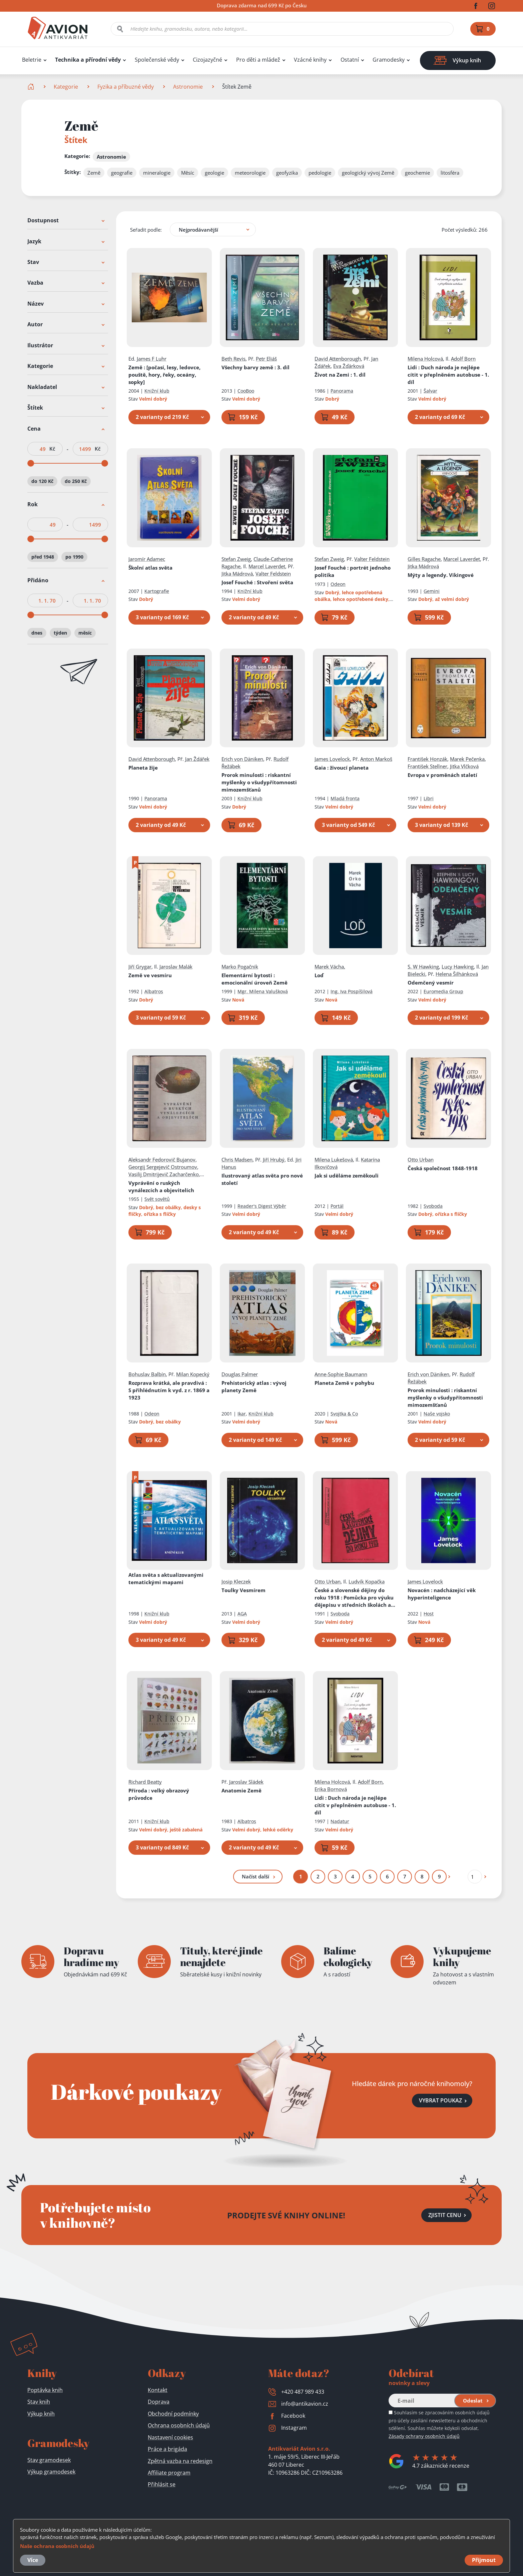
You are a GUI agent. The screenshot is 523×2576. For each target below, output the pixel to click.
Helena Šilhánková (457, 974)
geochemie (417, 172)
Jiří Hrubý (274, 1159)
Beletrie (31, 60)
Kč (52, 448)
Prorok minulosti (259, 782)
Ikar (241, 1413)
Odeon (338, 584)
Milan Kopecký (192, 1374)
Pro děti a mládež (258, 60)
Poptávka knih (45, 2390)
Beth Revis (233, 358)
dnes (36, 633)
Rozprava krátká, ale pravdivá (168, 1390)
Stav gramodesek (49, 2460)
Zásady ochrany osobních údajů (424, 2436)
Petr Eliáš (266, 358)
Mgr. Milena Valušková (262, 991)
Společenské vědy (157, 60)
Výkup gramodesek (51, 2471)
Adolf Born (463, 358)
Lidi (448, 374)
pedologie (320, 172)
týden (60, 633)
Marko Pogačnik (239, 966)
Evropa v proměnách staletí (442, 775)
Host (429, 1613)
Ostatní (350, 60)
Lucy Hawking (458, 966)
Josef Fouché (257, 582)
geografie (121, 172)
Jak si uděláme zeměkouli (347, 1175)
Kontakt (157, 2390)
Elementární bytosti (254, 979)
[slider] (30, 463)
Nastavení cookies (170, 2437)
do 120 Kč (42, 481)
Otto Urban (421, 1159)
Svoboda (433, 1206)
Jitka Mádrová (237, 573)
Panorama (342, 391)
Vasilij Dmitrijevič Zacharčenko (163, 1174)
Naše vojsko (437, 1413)
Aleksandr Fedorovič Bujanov (161, 1159)
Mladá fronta (345, 799)
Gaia (342, 768)
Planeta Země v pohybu (344, 1382)
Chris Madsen (236, 1159)
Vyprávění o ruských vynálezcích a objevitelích (161, 1187)
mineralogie (156, 172)
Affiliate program (169, 2472)
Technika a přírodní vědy (88, 60)
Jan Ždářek (197, 759)
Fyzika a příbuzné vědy (125, 86)
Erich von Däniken (242, 759)
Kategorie (66, 86)
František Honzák (427, 759)
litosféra (450, 172)
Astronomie (188, 86)
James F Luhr (151, 358)
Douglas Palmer (239, 1374)
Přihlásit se (161, 2484)
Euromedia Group (443, 991)
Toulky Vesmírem (243, 1590)
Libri (429, 799)
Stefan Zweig (236, 559)
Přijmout (484, 2560)
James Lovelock (332, 759)
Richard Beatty (145, 1781)
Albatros (153, 991)
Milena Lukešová (334, 1159)
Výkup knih (41, 2413)
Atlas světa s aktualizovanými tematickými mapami (165, 1578)
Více (32, 2560)
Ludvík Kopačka (367, 1581)
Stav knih (38, 2401)
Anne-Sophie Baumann (341, 1374)
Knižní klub (156, 391)
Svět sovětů (157, 1199)
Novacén (442, 1594)
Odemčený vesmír (431, 982)
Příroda (158, 1794)
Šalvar (430, 391)
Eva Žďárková (348, 366)
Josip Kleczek (236, 1581)
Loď (319, 975)
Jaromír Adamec (146, 559)
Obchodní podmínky (173, 2413)
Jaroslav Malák (175, 966)
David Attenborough (338, 358)
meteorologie (250, 172)
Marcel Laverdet (266, 566)
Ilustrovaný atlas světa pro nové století (262, 1179)
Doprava (158, 2401)
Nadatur (340, 1821)
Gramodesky (389, 60)
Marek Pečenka (467, 759)
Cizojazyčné (207, 60)
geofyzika (287, 172)
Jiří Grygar (139, 966)
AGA (242, 1613)
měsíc (85, 633)
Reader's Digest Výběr (261, 1206)
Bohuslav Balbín (147, 1374)
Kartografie (156, 591)
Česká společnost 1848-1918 (443, 1168)
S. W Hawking (423, 966)
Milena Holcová (425, 358)
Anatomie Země (241, 1790)
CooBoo (245, 391)
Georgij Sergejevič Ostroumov (162, 1167)
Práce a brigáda (167, 2449)
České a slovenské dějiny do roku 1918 (355, 1597)
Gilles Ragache (424, 559)
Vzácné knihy (310, 60)
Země (93, 172)
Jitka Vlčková (464, 766)
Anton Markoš (376, 759)
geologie (214, 172)
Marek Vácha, (330, 966)
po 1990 (74, 557)
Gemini (432, 591)
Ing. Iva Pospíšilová (352, 991)
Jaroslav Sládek (246, 1781)
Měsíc (187, 172)
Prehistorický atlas (254, 1386)
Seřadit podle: (146, 229)
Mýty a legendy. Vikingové (441, 575)
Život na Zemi (340, 374)
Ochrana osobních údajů (179, 2425)
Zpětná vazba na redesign (180, 2461)
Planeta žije (143, 768)
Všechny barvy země (255, 367)
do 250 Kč (76, 481)
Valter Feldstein (273, 573)
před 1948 (42, 557)
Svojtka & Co (344, 1413)
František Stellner (427, 766)
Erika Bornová (331, 1789)
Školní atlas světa (150, 567)
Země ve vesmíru (150, 975)
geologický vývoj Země (368, 172)
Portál (337, 1206)
